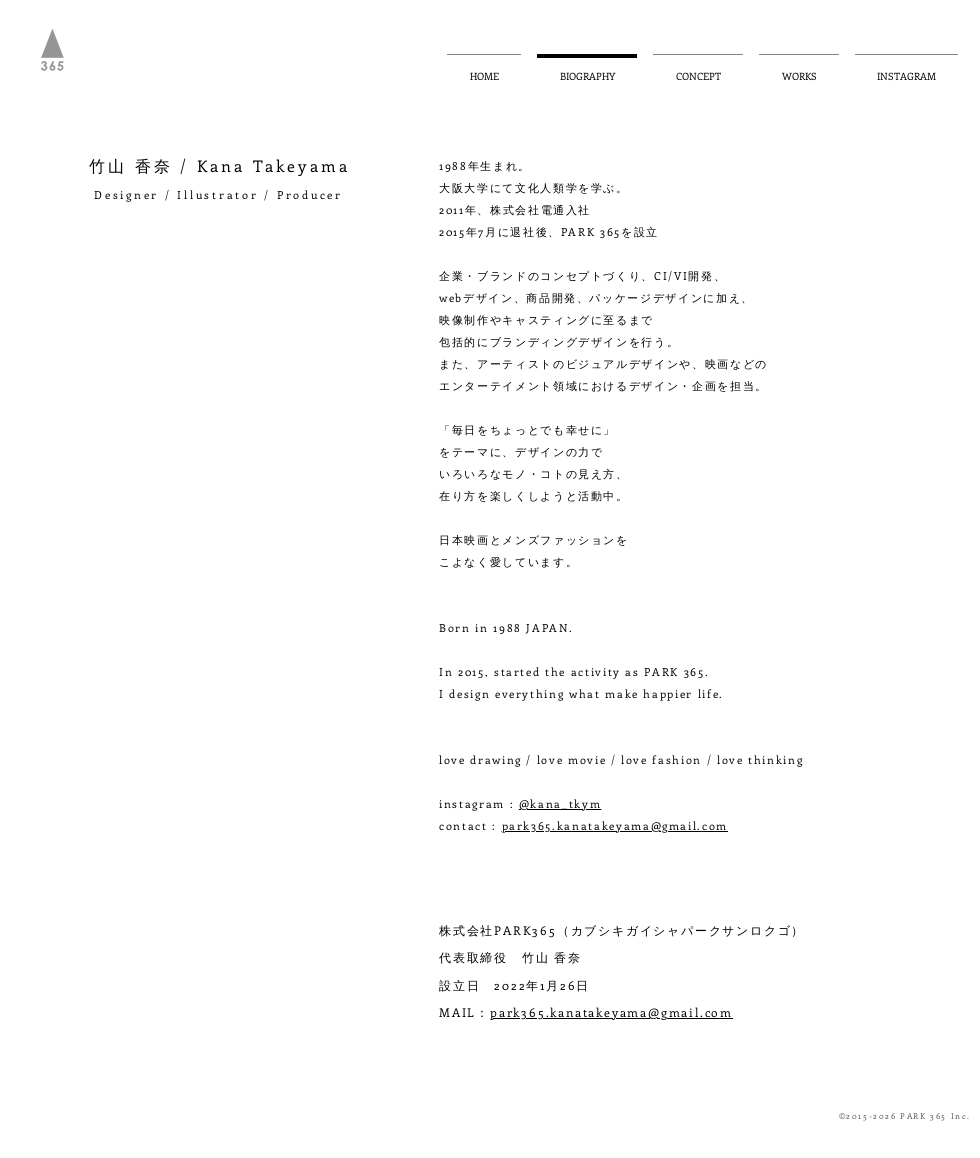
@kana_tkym (560, 803)
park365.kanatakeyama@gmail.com (615, 825)
